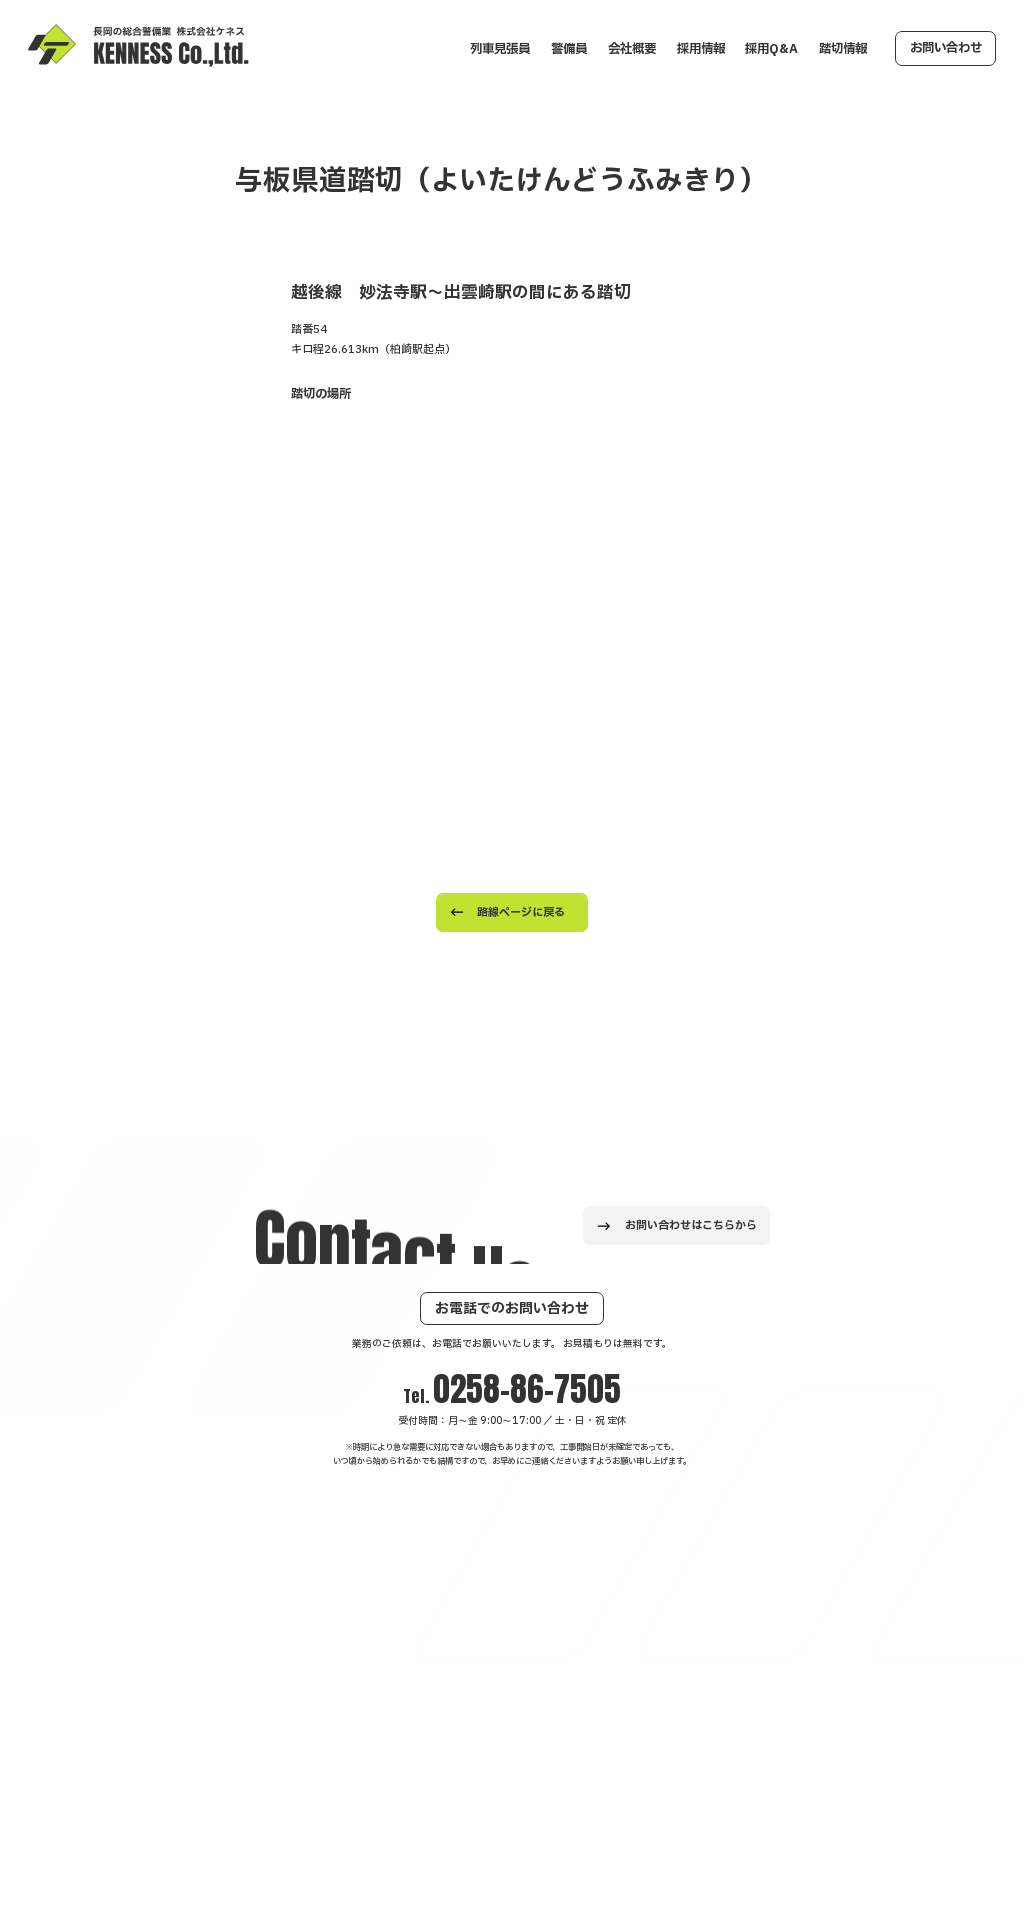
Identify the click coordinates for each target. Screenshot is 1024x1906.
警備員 (569, 49)
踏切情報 (843, 49)
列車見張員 (500, 49)
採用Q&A (771, 49)
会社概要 (632, 49)
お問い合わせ (946, 48)
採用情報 (701, 49)
